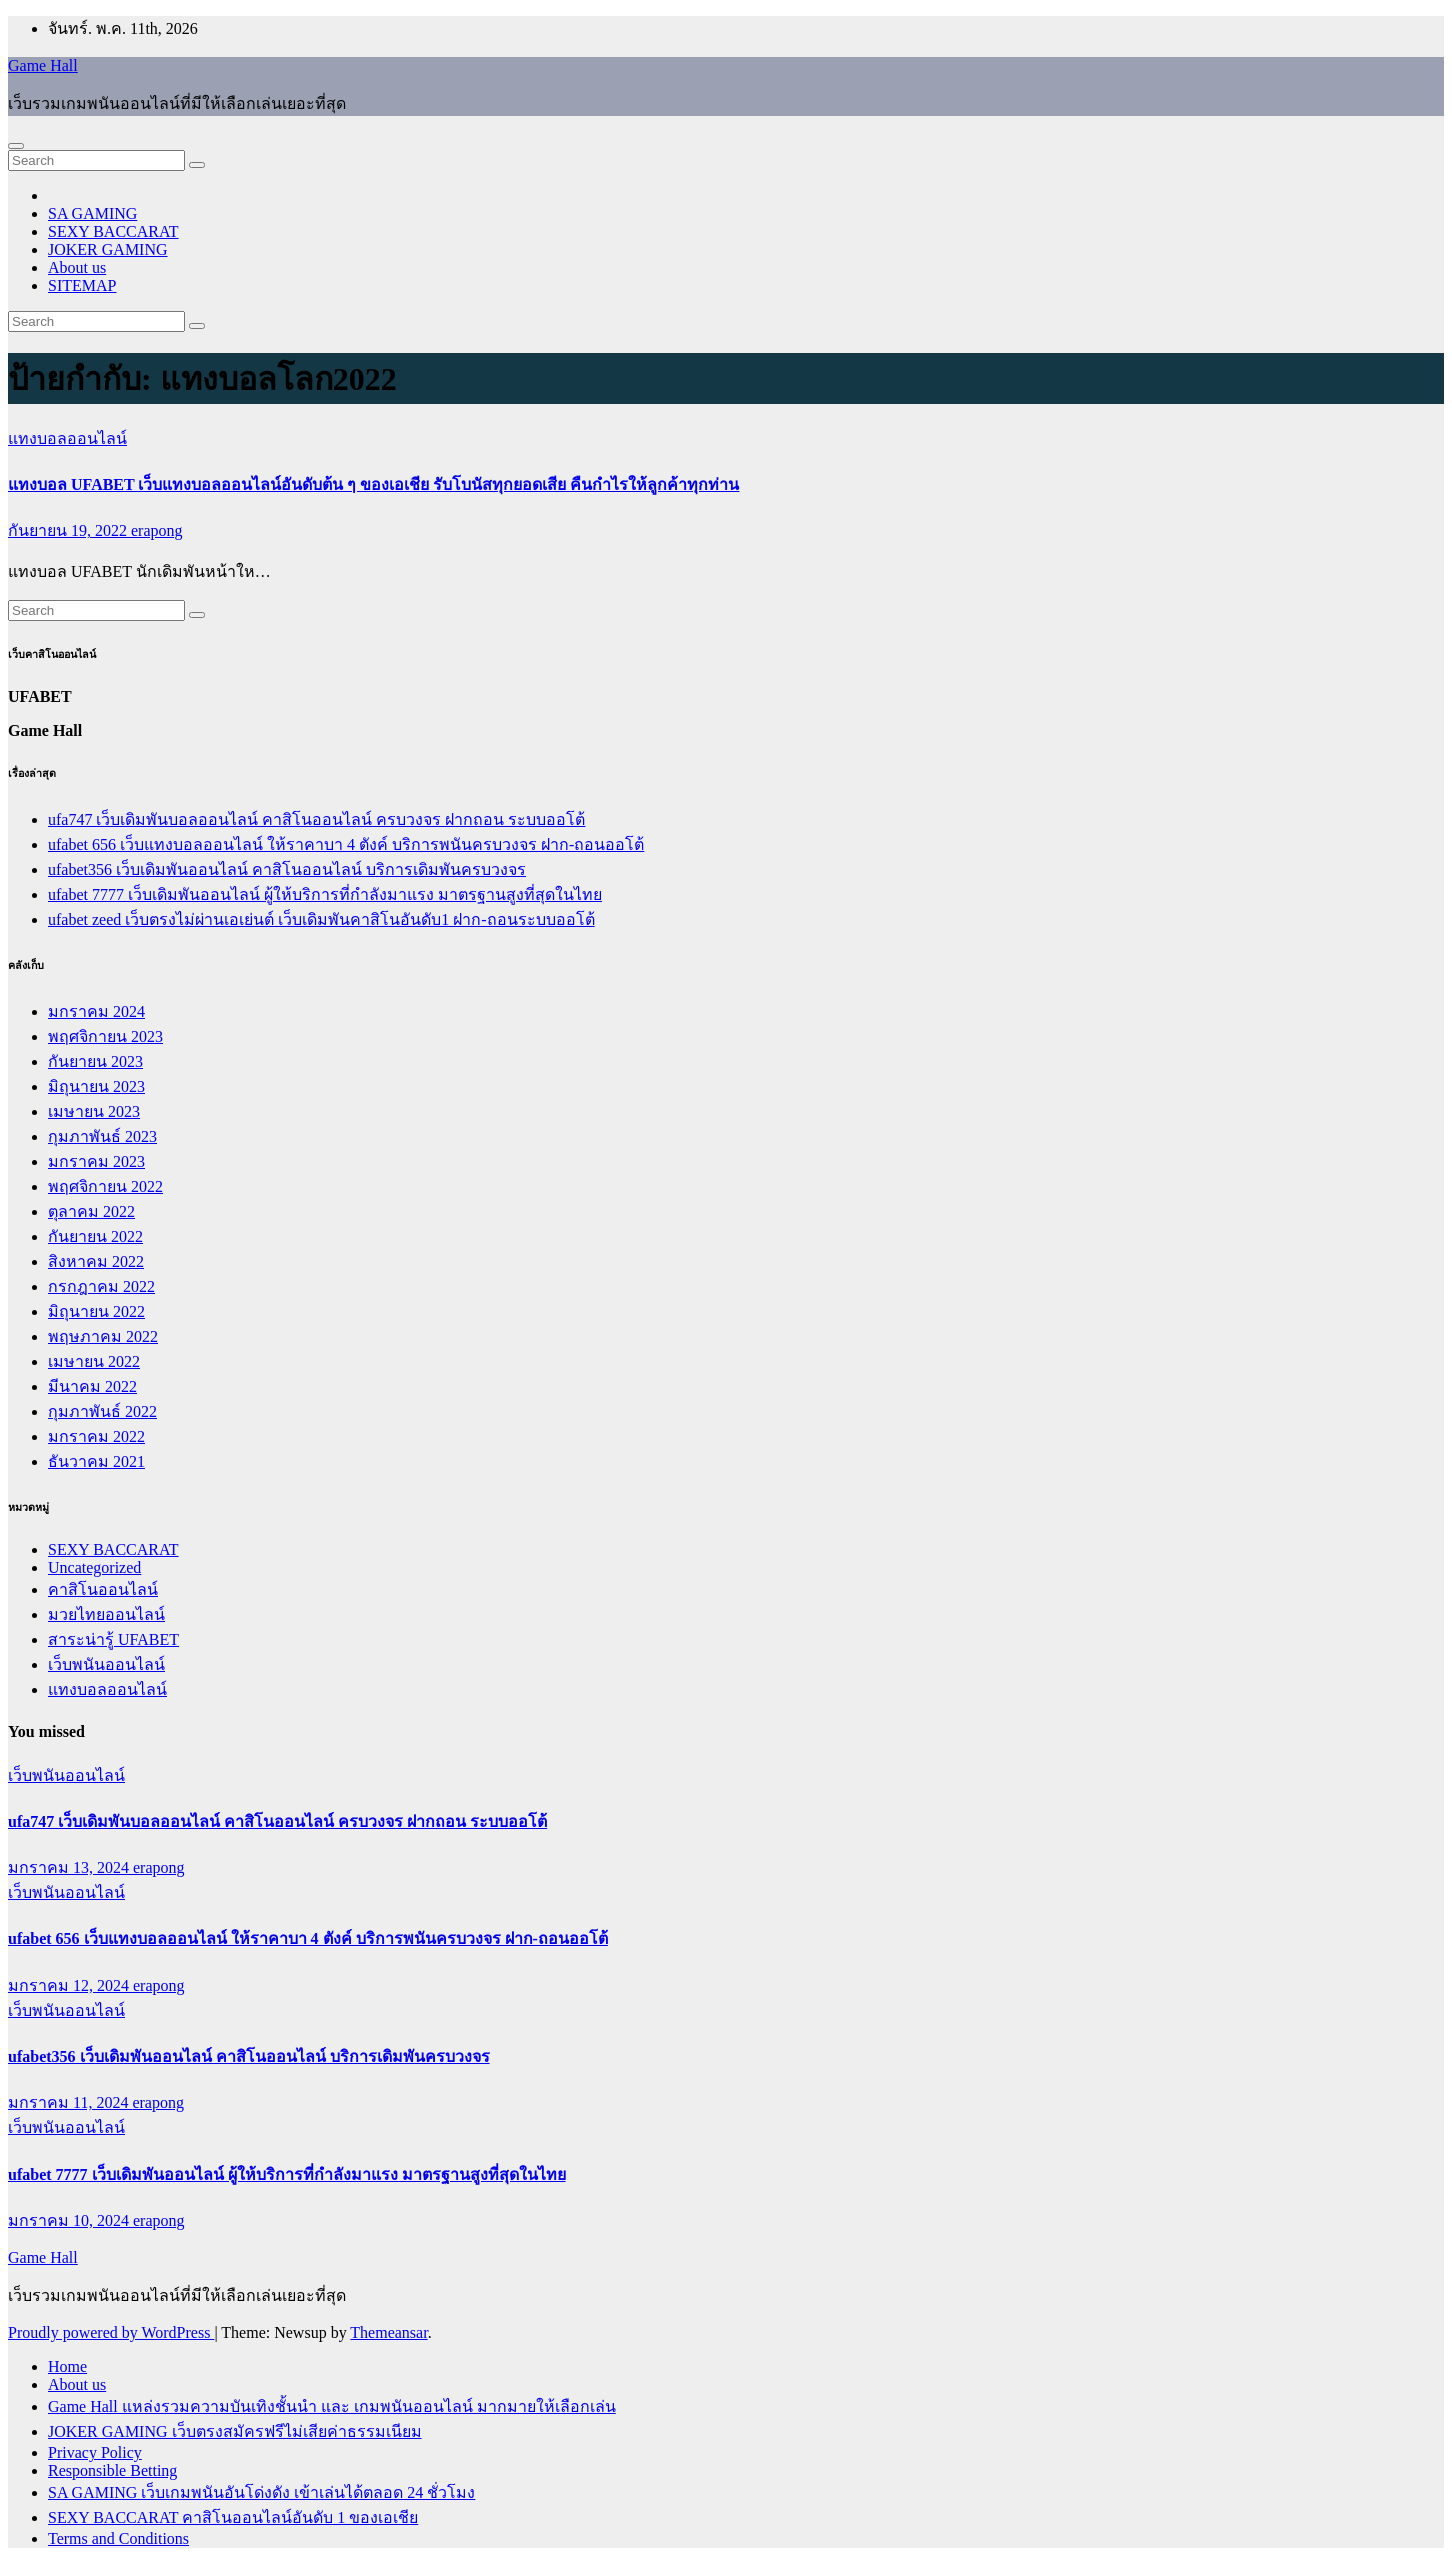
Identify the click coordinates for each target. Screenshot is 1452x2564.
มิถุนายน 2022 (96, 1311)
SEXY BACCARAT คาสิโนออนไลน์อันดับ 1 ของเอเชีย (233, 2517)
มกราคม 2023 (96, 1161)
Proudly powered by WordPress (111, 2332)
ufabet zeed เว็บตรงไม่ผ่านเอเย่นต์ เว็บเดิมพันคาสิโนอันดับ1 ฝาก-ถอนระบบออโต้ (321, 919)
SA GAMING (92, 213)
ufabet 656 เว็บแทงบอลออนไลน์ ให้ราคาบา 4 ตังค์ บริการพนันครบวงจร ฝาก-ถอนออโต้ (346, 844)
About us (77, 267)
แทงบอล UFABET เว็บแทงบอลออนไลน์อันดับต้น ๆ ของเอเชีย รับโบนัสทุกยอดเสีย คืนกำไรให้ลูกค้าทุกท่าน (373, 484)
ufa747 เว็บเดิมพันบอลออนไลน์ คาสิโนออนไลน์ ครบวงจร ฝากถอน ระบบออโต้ (316, 819)
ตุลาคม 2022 (91, 1211)
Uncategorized (94, 1567)
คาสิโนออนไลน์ (103, 1589)
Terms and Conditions (118, 2538)
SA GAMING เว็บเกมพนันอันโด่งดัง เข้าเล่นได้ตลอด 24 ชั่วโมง (261, 2492)
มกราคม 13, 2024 (70, 1867)
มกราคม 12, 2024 (70, 1985)
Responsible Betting (112, 2470)
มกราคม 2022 (96, 1436)
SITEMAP (82, 285)
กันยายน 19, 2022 (69, 530)
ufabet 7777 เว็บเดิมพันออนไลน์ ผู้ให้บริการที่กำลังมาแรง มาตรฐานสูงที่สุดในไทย (325, 894)
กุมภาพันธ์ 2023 (102, 1136)
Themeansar (388, 2332)
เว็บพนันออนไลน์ (106, 1664)
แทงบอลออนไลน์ (67, 438)
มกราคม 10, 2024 (70, 2220)
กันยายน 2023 (95, 1061)
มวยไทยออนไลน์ (106, 1614)
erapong (157, 530)
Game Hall (43, 65)
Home (67, 2366)
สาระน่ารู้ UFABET (113, 1639)
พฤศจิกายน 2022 (105, 1186)
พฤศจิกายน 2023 (105, 1036)
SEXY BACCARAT (113, 231)
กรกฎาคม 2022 (101, 1286)
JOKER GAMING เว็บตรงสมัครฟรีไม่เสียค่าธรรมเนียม (235, 2431)
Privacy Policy (95, 2452)
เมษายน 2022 (94, 1361)
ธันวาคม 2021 (96, 1461)
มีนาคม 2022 (92, 1386)
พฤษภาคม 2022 (103, 1336)
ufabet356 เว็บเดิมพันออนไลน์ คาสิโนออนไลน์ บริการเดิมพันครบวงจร (287, 869)
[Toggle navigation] (16, 146)
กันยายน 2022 (95, 1236)
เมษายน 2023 (94, 1111)
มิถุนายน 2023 (96, 1086)
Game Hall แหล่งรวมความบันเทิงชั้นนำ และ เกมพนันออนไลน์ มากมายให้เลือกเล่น (332, 2406)
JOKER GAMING (108, 249)
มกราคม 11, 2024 (70, 2102)
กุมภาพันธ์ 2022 (102, 1411)
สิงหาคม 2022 (96, 1261)
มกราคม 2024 (96, 1011)
